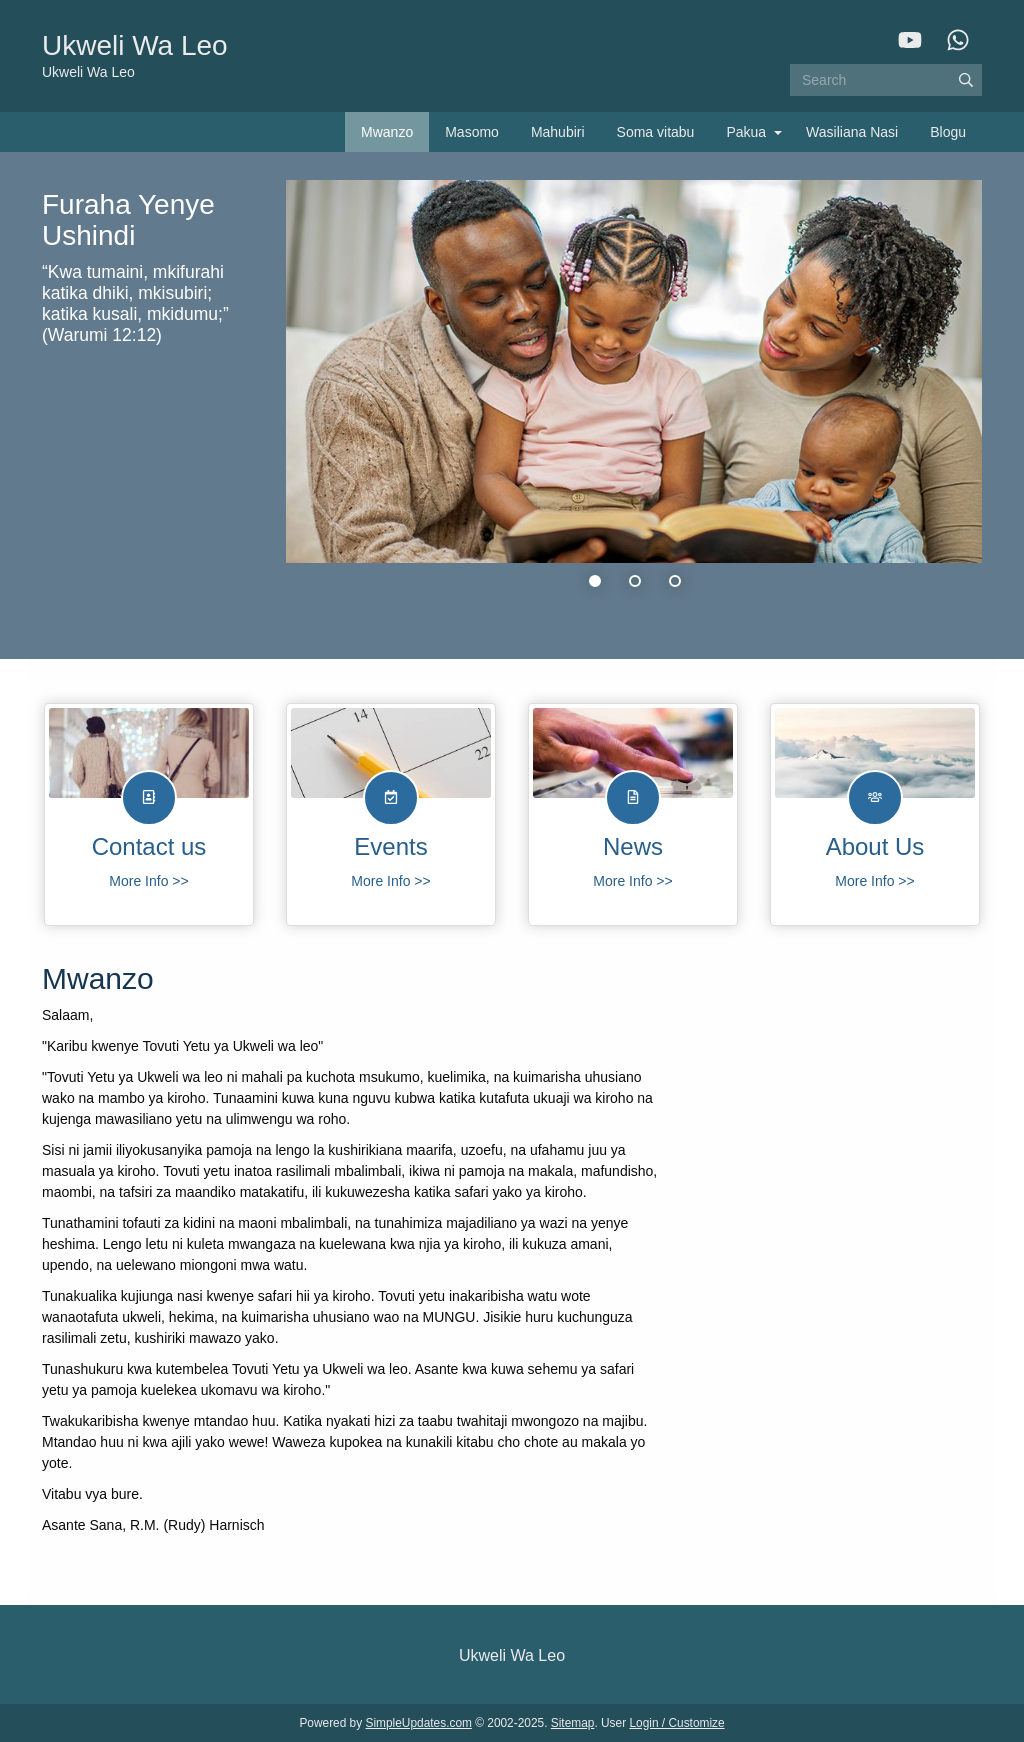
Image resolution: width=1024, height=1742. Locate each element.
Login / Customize (676, 1723)
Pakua (746, 132)
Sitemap (573, 1723)
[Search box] (886, 80)
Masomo (472, 132)
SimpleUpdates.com (419, 1723)
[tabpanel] (512, 395)
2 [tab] (635, 581)
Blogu (948, 132)
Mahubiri (558, 132)
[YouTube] (910, 40)
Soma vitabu (656, 132)
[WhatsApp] (958, 40)
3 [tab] (675, 581)
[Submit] (966, 80)
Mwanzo (387, 132)
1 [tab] (595, 581)
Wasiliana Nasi (852, 132)
